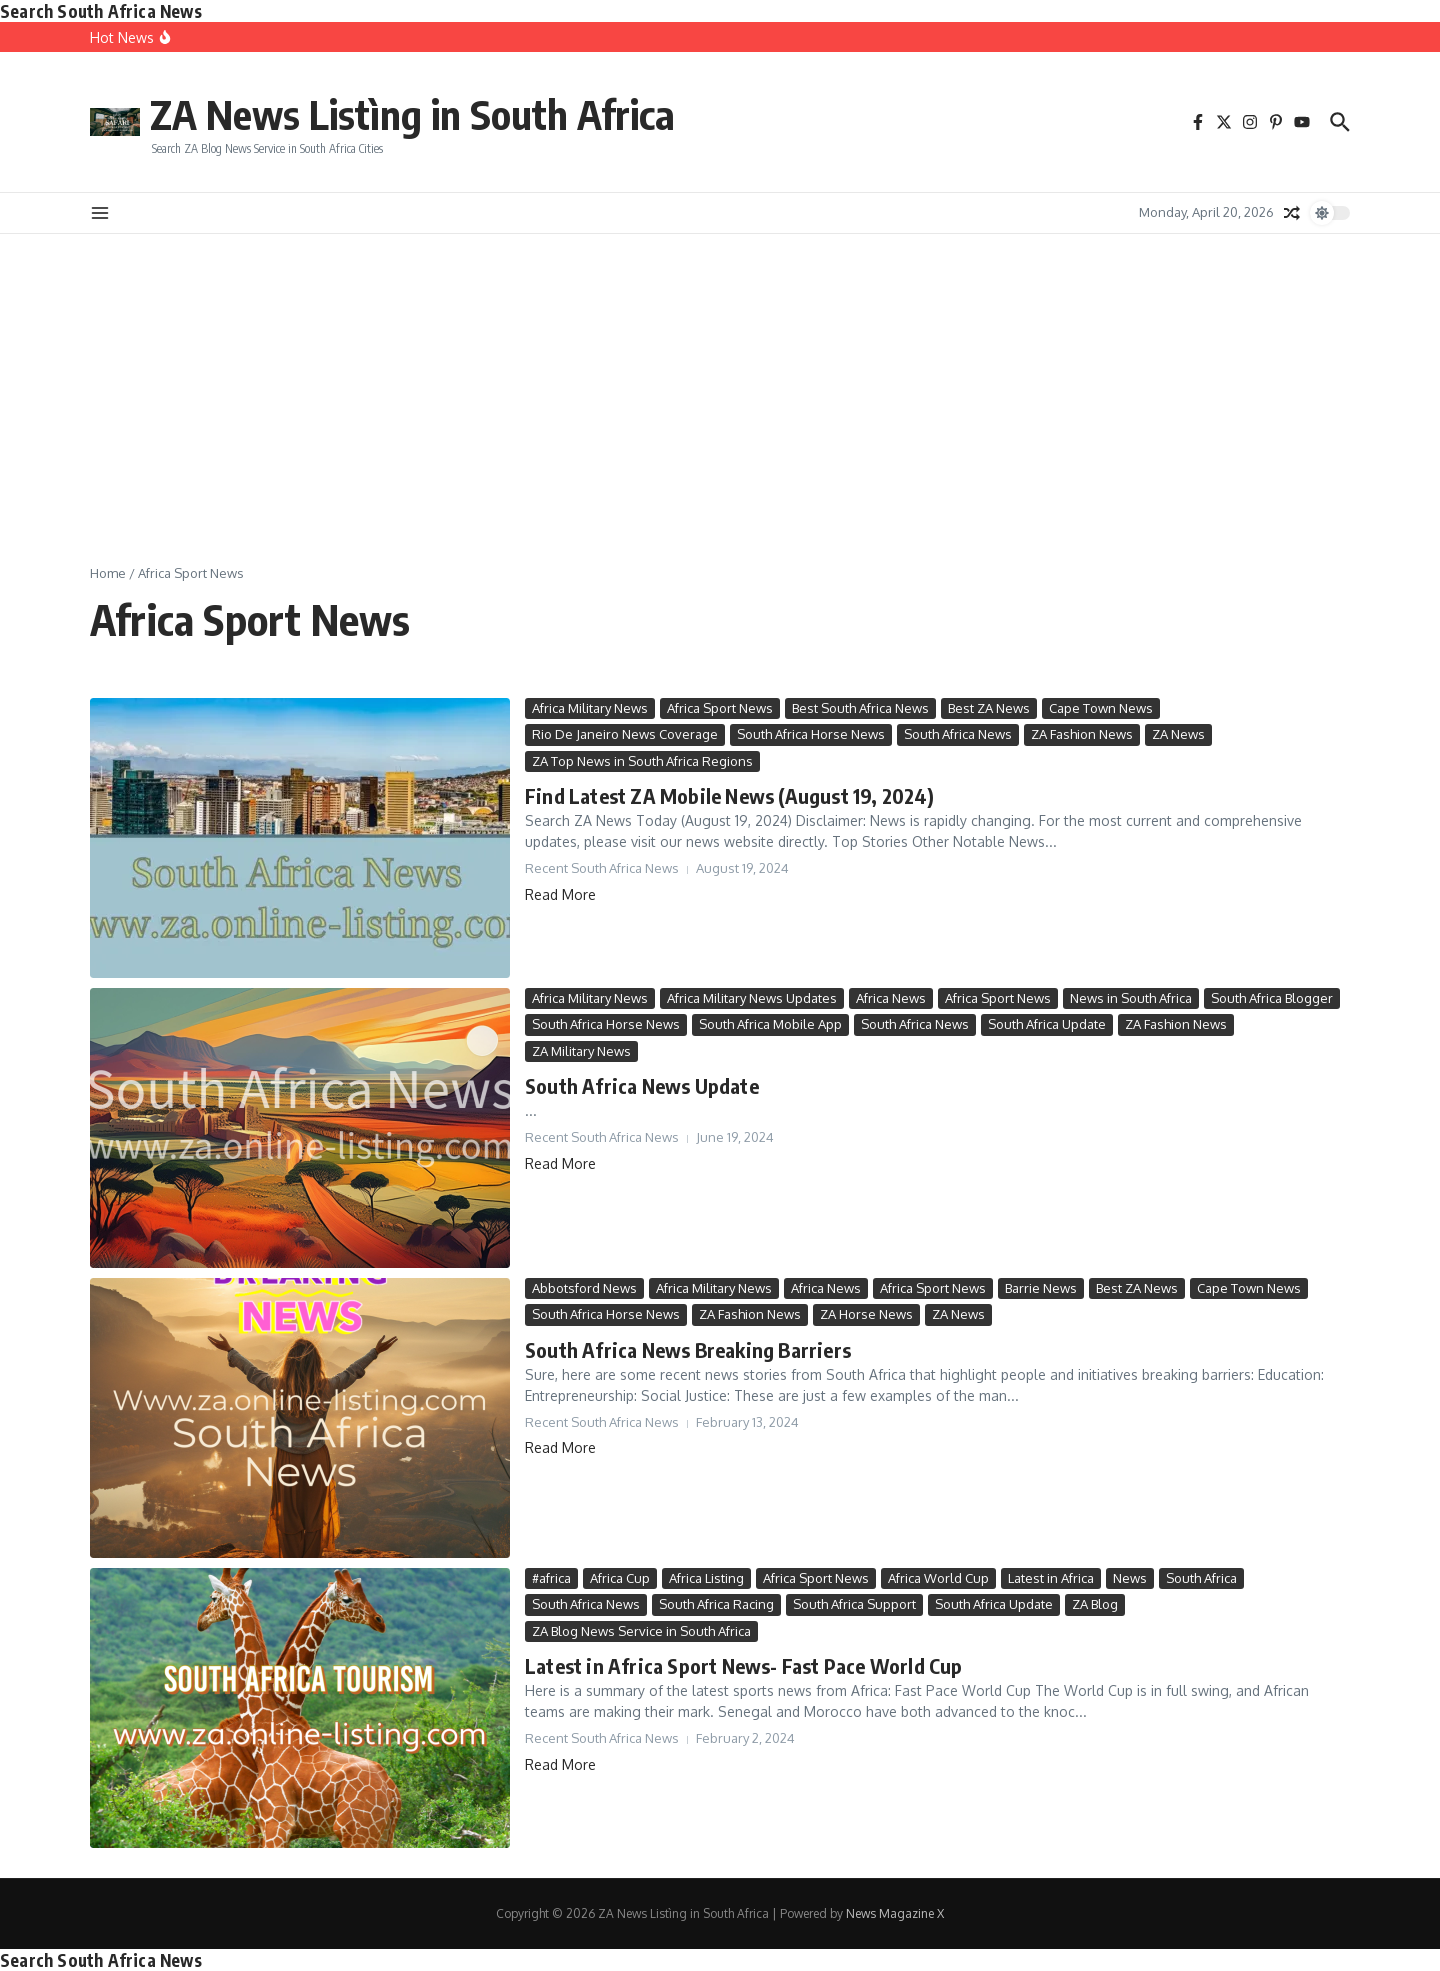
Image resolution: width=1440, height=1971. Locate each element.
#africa (551, 1578)
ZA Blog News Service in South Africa (641, 1631)
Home (108, 573)
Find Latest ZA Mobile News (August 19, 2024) (729, 795)
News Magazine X (895, 1913)
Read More (560, 894)
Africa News (891, 998)
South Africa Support (854, 1604)
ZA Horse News (866, 1314)
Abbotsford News (584, 1288)
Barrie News (1041, 1288)
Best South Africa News (860, 708)
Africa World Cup (938, 1578)
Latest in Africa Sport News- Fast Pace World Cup (744, 1665)
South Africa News (958, 734)
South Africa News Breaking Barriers (688, 1349)
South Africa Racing (716, 1604)
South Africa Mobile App (770, 1024)
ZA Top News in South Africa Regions (642, 761)
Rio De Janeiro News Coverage (625, 734)
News (1130, 1578)
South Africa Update (1047, 1024)
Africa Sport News (720, 708)
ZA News (1178, 734)
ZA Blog (1095, 1604)
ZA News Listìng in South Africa (413, 114)
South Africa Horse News (811, 734)
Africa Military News (590, 708)
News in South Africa (1131, 998)
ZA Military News (581, 1051)
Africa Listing (706, 1578)
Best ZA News (989, 708)
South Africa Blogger (1272, 998)
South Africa (1201, 1578)
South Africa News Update (642, 1085)
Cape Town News (1101, 708)
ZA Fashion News (1082, 734)
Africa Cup (620, 1578)
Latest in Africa (1051, 1578)
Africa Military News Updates (752, 998)
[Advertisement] (720, 384)
